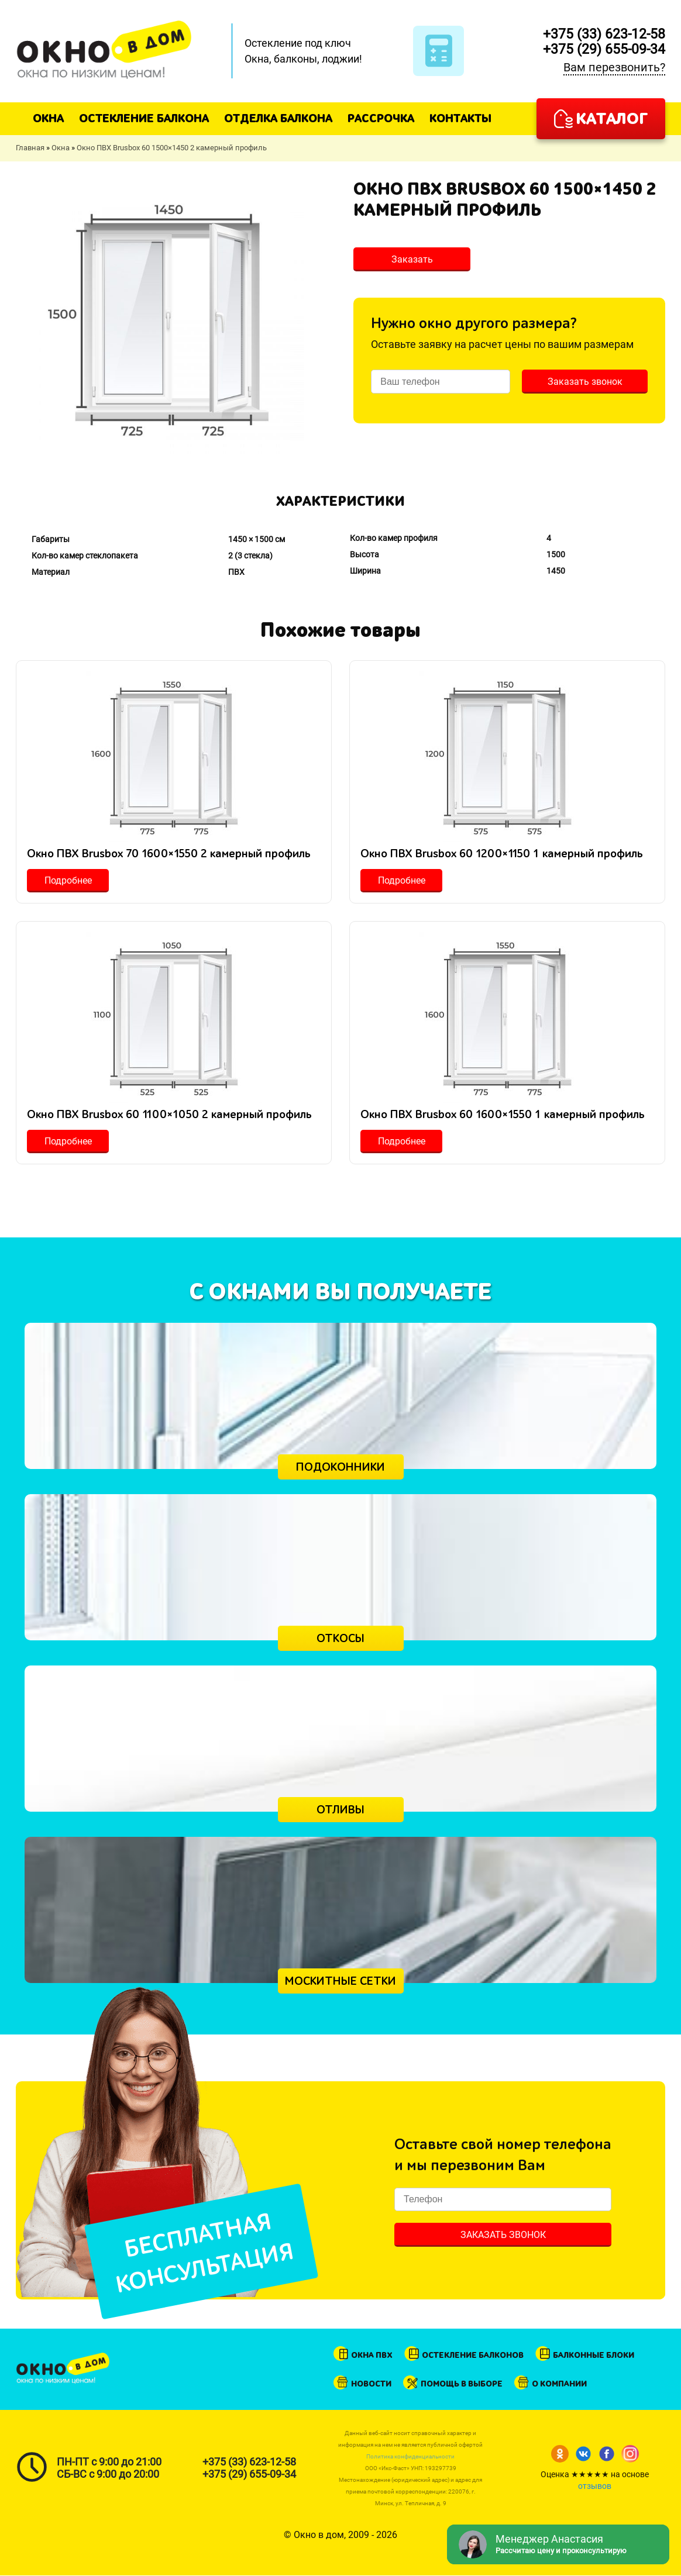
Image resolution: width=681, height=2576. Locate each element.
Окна (48, 118)
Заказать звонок (585, 381)
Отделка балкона (278, 118)
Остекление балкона (144, 118)
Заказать (412, 259)
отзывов (594, 2486)
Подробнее (68, 880)
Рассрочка (381, 118)
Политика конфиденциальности (410, 2456)
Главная (30, 147)
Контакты (460, 118)
